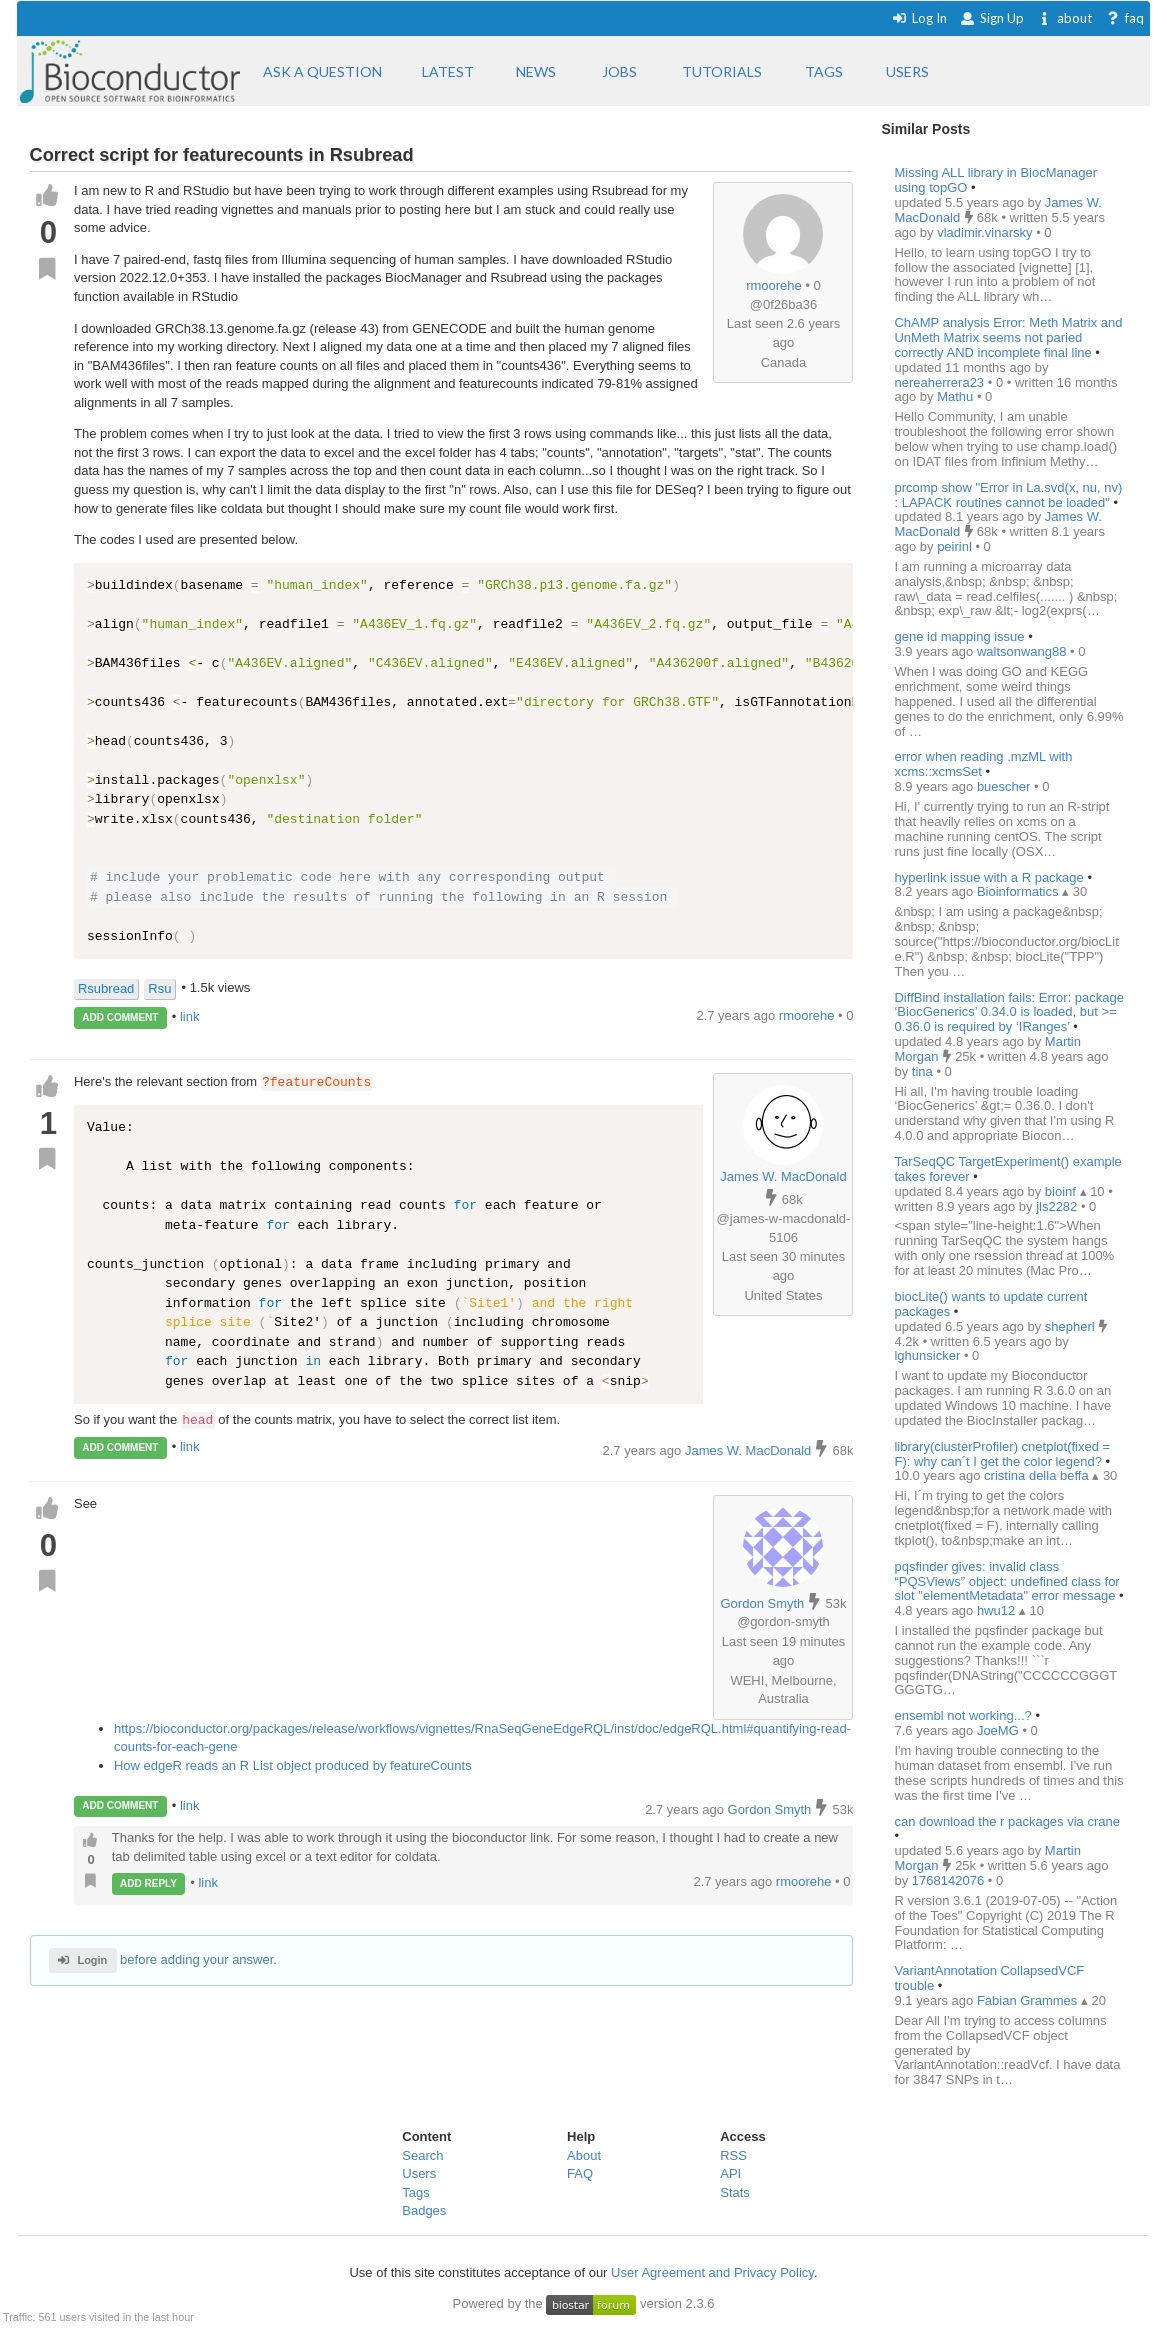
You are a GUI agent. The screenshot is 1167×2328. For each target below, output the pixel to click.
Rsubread (106, 988)
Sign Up (992, 18)
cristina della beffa (1038, 1475)
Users (419, 2173)
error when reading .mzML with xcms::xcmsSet (983, 764)
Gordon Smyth (763, 1603)
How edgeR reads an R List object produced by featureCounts (293, 1765)
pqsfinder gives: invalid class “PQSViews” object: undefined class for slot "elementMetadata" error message (1006, 1581)
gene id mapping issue (959, 636)
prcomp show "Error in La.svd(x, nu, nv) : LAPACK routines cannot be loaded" (1008, 495)
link (190, 1016)
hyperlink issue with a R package (990, 877)
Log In (919, 18)
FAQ (580, 2173)
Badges (424, 2210)
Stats (735, 2192)
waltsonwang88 (1023, 651)
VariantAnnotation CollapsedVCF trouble (989, 1978)
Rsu (159, 988)
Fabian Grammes (1029, 2000)
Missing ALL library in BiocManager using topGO (995, 180)
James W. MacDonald (783, 1176)
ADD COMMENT (120, 1017)
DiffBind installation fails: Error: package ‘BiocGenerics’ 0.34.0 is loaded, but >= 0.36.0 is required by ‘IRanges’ (1009, 1012)
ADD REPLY (148, 1883)
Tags (415, 2192)
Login (82, 1960)
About (584, 2155)
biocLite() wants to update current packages (990, 1304)
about (1064, 18)
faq (1124, 18)
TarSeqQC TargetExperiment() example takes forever (1007, 1169)
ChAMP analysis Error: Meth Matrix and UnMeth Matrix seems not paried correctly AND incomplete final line (1008, 337)
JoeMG (1000, 1730)
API (730, 2173)
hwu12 (998, 1610)
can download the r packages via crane (1006, 1821)
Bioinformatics (1019, 891)
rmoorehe (774, 285)
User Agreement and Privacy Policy (712, 2272)
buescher (1005, 786)
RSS (733, 2155)
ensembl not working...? (962, 1715)
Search (422, 2155)
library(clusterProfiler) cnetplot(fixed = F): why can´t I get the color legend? (1002, 1454)
